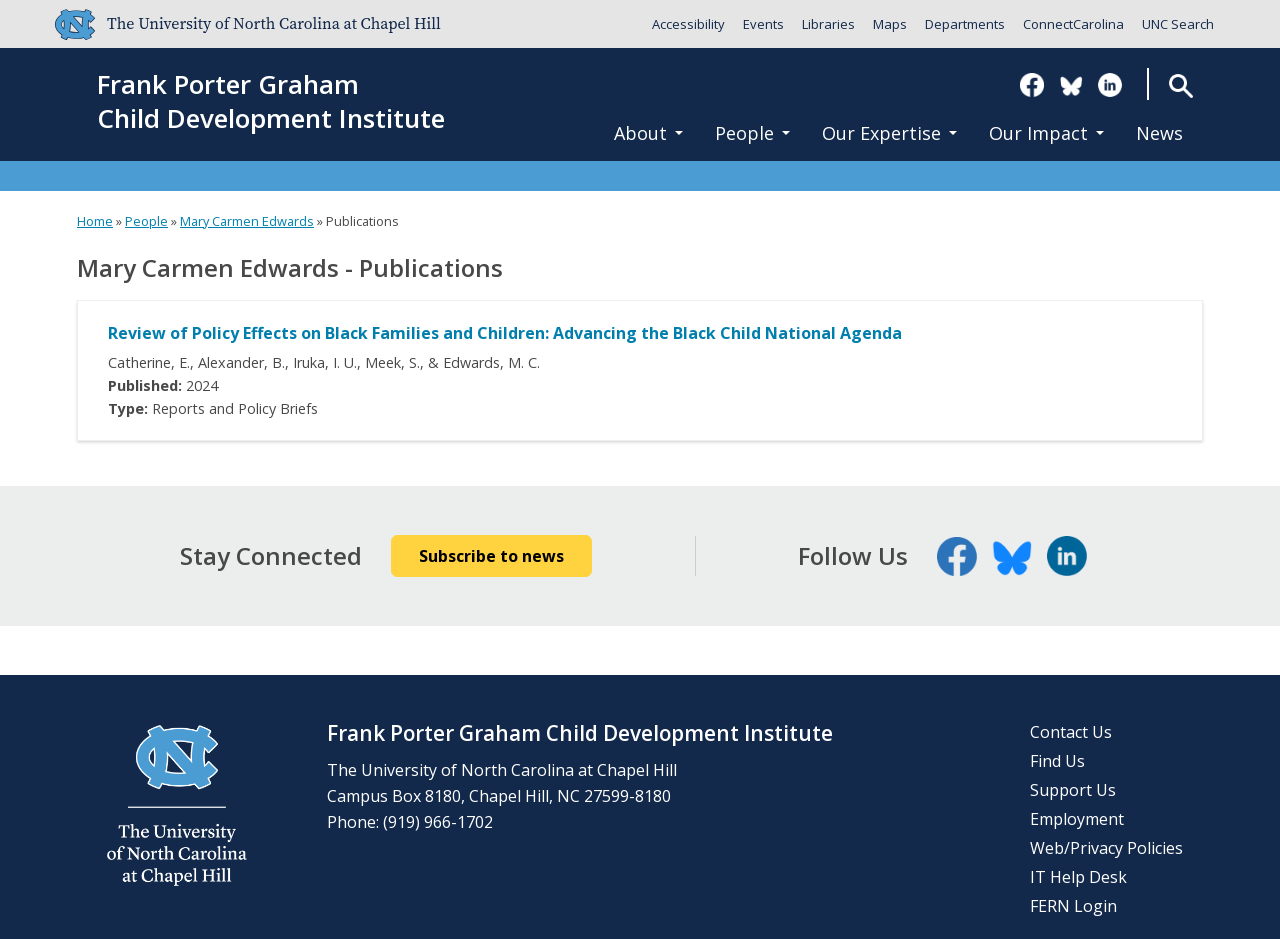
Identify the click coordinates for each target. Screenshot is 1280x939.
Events (763, 24)
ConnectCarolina (1073, 24)
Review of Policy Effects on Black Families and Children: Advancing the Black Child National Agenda (505, 333)
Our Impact (1046, 133)
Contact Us (1071, 732)
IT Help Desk (1078, 877)
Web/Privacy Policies (1106, 848)
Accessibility (688, 24)
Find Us (1057, 761)
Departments (965, 24)
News (1159, 133)
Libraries (828, 24)
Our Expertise (889, 133)
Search (1180, 85)
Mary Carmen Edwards (247, 221)
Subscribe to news (491, 556)
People (752, 133)
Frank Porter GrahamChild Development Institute (271, 102)
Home (95, 221)
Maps (890, 24)
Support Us (1073, 790)
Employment (1077, 819)
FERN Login (1073, 906)
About (648, 133)
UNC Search (1178, 24)
